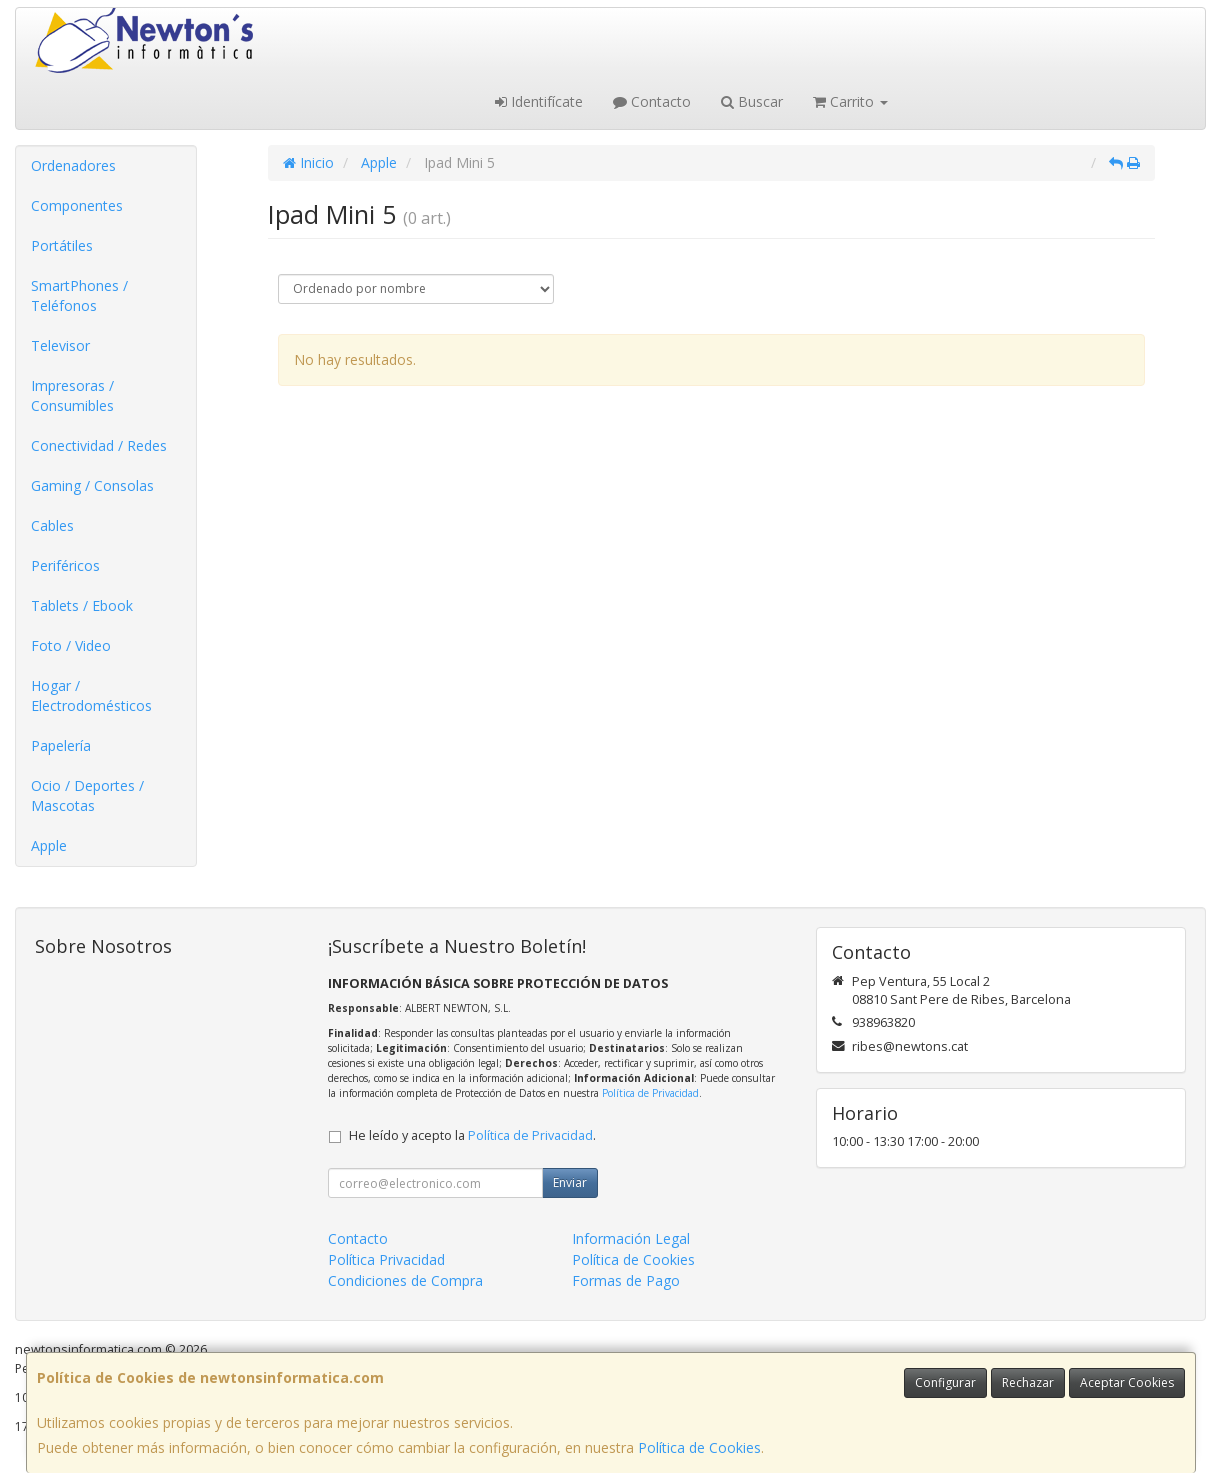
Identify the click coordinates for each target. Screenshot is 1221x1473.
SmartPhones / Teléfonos (79, 295)
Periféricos (65, 565)
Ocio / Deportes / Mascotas (87, 795)
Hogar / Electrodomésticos (91, 695)
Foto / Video (71, 645)
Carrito (850, 101)
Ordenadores (73, 165)
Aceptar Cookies (1127, 1382)
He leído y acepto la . (472, 1135)
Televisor (60, 345)
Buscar (752, 101)
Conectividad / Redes (99, 445)
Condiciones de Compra (405, 1280)
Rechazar (1028, 1382)
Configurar (945, 1382)
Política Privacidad (386, 1259)
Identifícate (539, 101)
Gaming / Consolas (92, 485)
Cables (52, 525)
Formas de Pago (626, 1280)
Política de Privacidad (650, 1093)
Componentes (77, 205)
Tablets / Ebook (82, 605)
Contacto (652, 101)
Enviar (570, 1182)
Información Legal (631, 1238)
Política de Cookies (699, 1447)
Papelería (61, 745)
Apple (49, 845)
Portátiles (62, 245)
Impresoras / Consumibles (72, 395)
